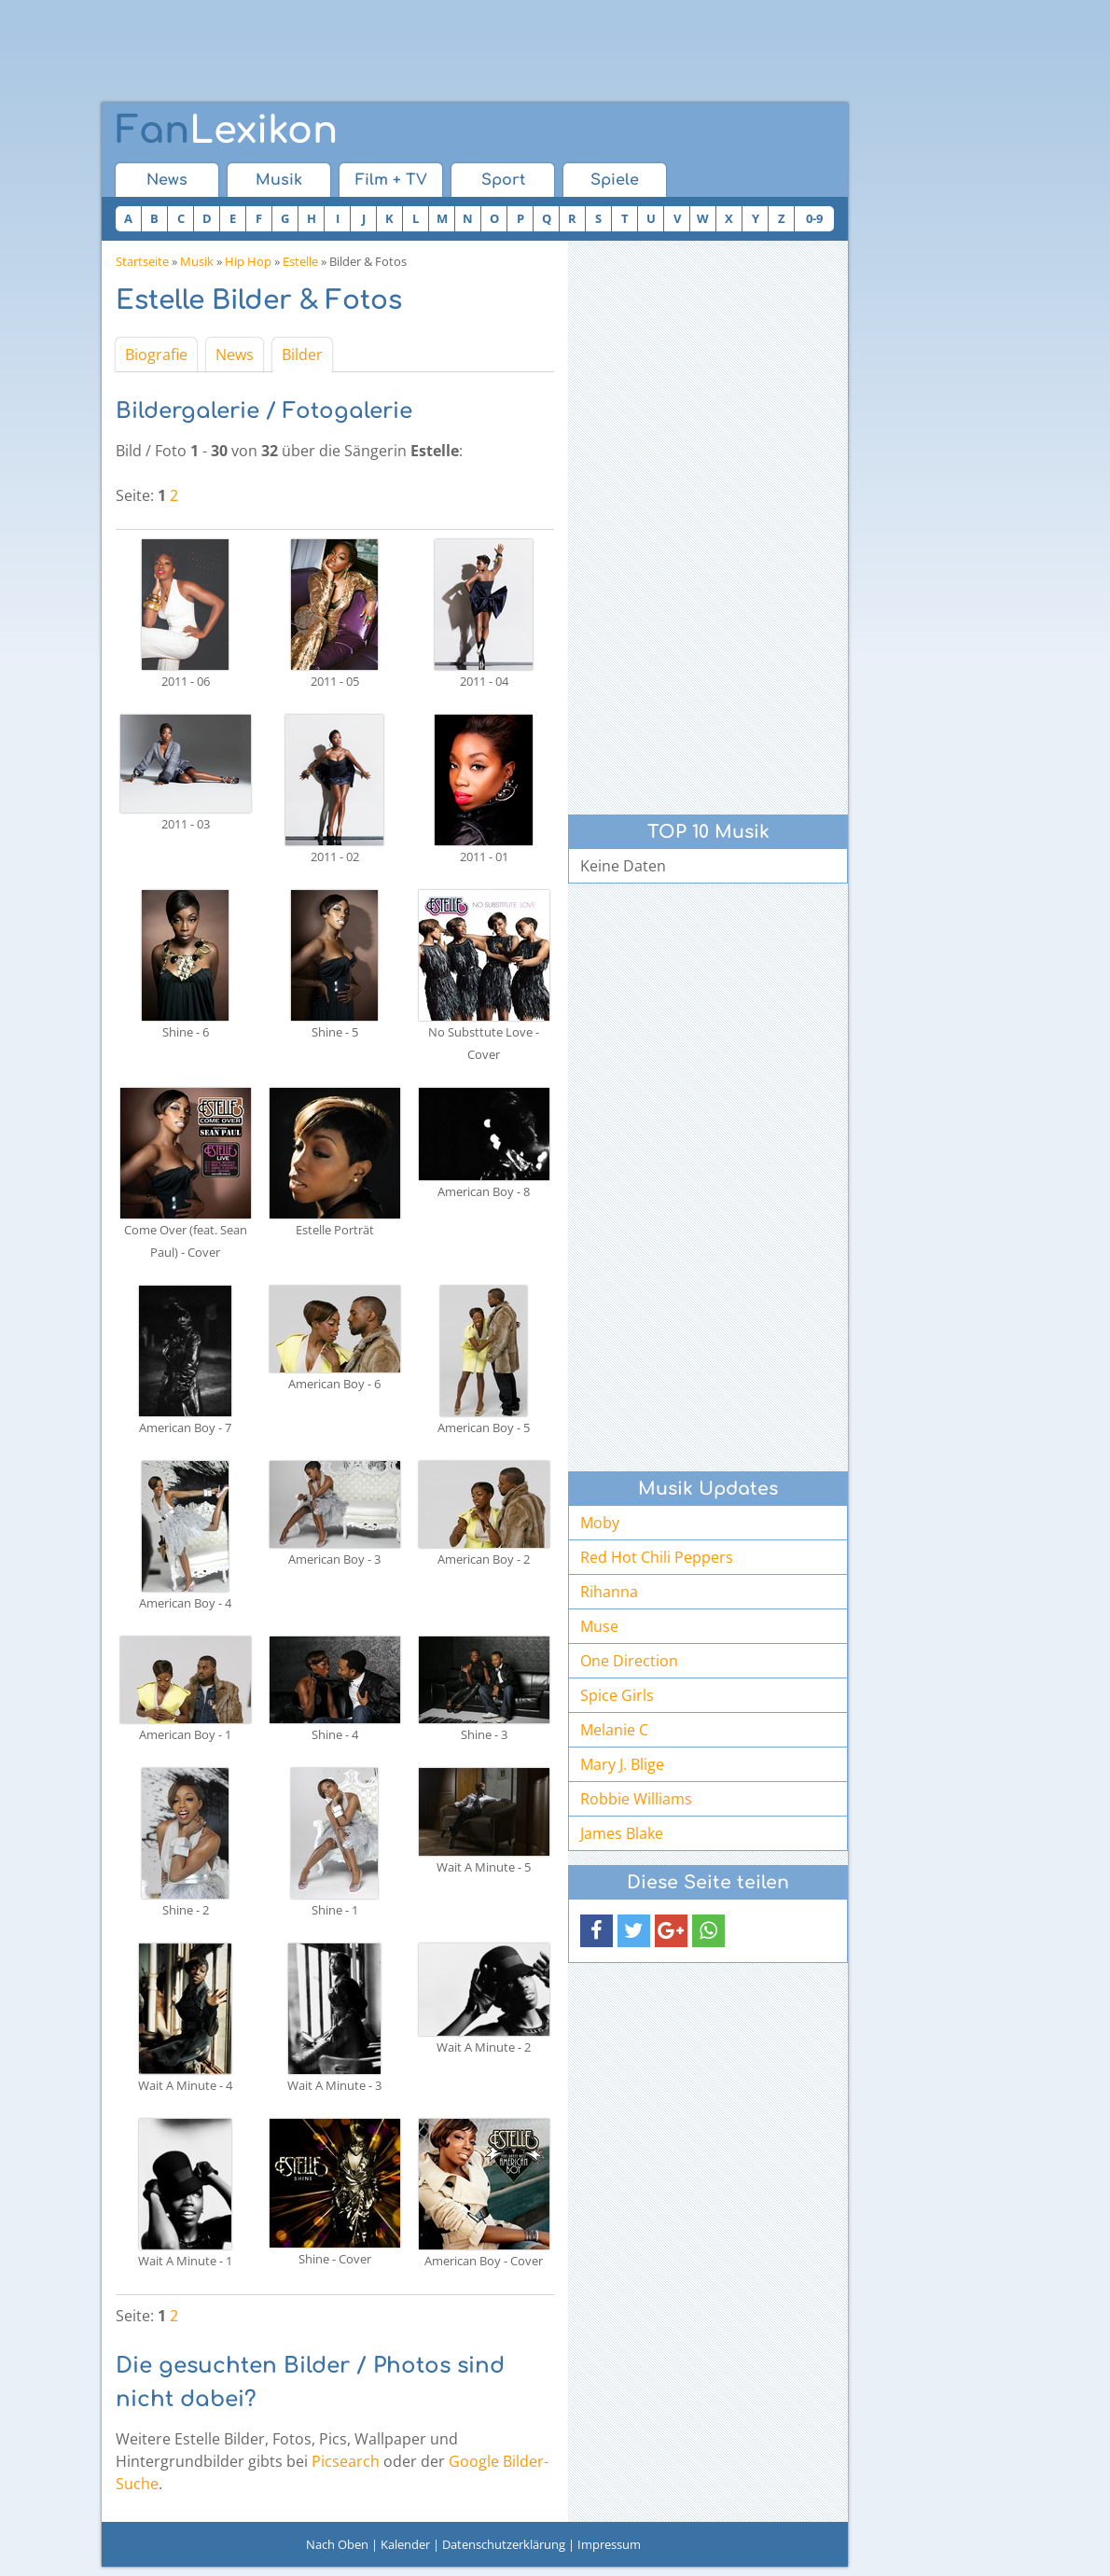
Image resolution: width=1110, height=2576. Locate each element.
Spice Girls (617, 1695)
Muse (599, 1626)
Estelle (300, 261)
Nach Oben (337, 2544)
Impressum (609, 2544)
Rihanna (609, 1591)
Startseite (142, 261)
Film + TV (391, 180)
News (166, 180)
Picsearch (346, 2461)
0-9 (814, 218)
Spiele (614, 180)
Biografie (156, 354)
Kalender (405, 2544)
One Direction (629, 1660)
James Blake (621, 1833)
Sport (503, 180)
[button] (596, 1931)
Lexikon (227, 130)
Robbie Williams (636, 1799)
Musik (279, 180)
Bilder (302, 354)
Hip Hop (248, 261)
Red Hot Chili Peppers (656, 1557)
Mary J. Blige (622, 1764)
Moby (599, 1522)
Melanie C (614, 1730)
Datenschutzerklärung (503, 2544)
